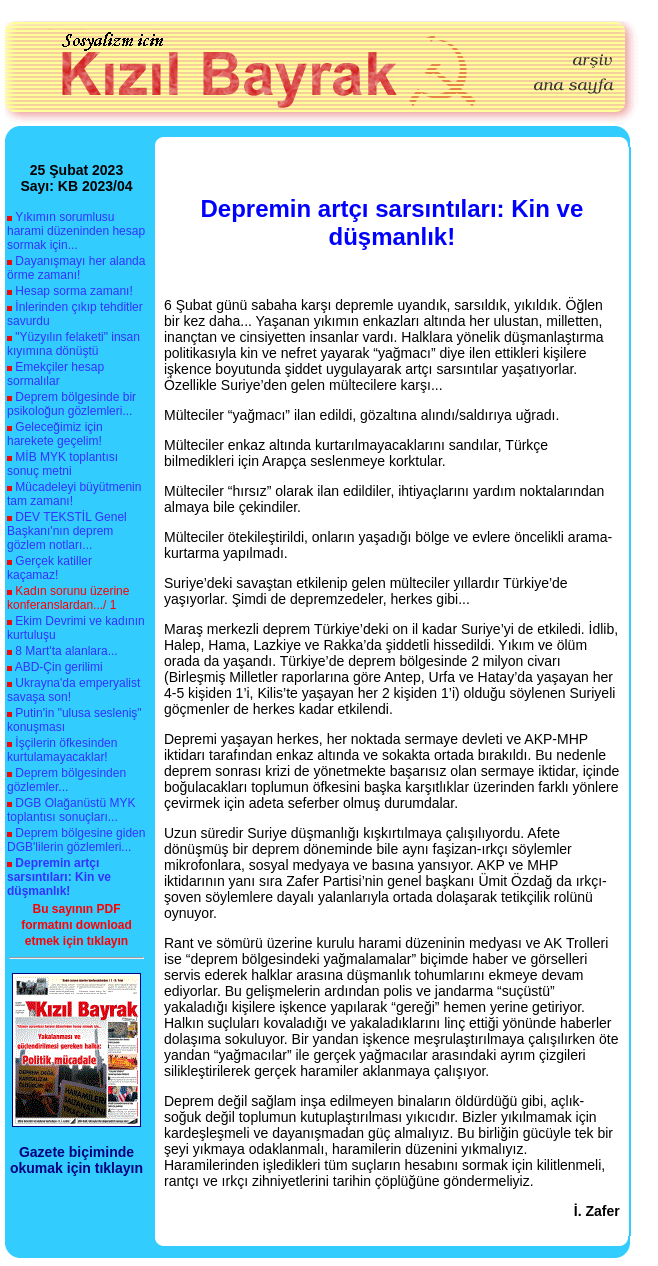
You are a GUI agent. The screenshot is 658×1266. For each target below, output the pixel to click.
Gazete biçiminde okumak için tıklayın (76, 1160)
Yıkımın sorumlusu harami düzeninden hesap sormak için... (76, 231)
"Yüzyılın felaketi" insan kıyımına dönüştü (73, 344)
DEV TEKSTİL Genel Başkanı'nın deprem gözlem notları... (67, 531)
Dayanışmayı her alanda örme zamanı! (76, 268)
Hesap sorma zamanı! (73, 291)
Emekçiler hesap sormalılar (55, 374)
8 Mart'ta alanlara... (66, 651)
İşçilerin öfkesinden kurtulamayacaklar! (62, 750)
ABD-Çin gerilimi (59, 667)
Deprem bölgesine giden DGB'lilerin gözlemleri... (76, 840)
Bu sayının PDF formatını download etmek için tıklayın (76, 925)
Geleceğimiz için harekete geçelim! (55, 434)
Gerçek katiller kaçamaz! (49, 568)
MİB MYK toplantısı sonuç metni (62, 464)
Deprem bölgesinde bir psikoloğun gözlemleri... (71, 404)
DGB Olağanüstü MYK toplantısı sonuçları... (71, 810)
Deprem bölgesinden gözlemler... (66, 780)
